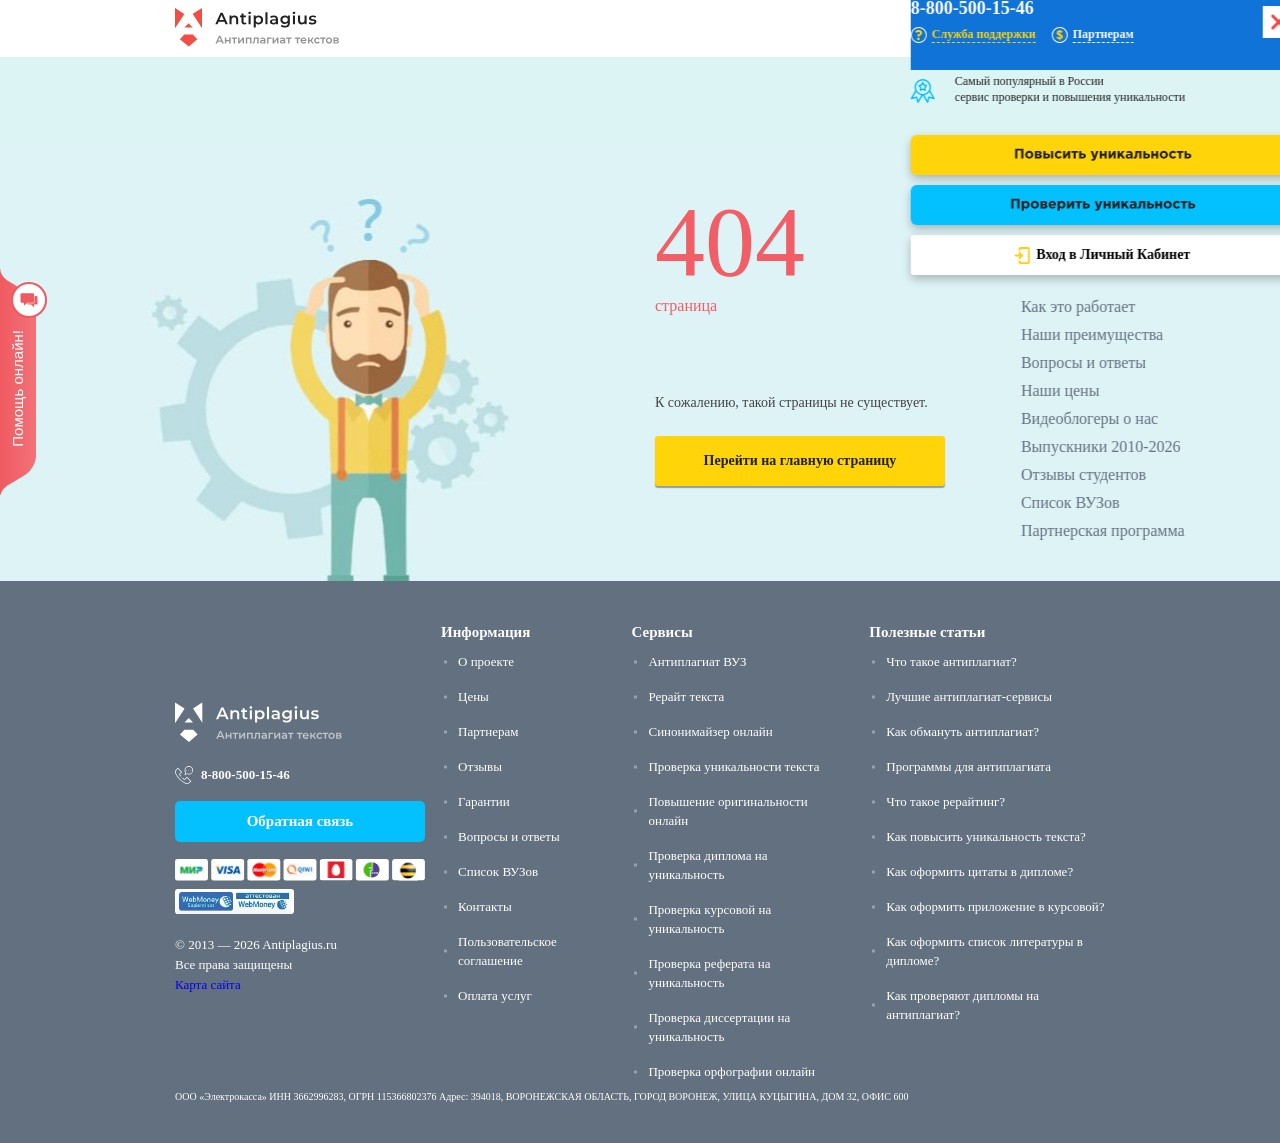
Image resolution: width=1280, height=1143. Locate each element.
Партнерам (488, 731)
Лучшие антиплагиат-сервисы (969, 696)
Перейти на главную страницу (800, 460)
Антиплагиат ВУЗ (697, 661)
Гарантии (484, 801)
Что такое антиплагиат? (951, 661)
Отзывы (480, 766)
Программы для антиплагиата (968, 766)
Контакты (485, 906)
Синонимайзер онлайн (710, 731)
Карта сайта (208, 984)
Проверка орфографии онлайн (731, 1071)
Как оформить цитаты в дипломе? (979, 871)
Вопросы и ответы (509, 836)
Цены (473, 696)
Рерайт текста (686, 696)
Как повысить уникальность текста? (986, 836)
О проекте (486, 661)
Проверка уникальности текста (733, 766)
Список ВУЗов (498, 871)
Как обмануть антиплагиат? (962, 731)
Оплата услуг (495, 995)
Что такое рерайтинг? (945, 801)
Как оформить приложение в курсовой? (995, 906)
